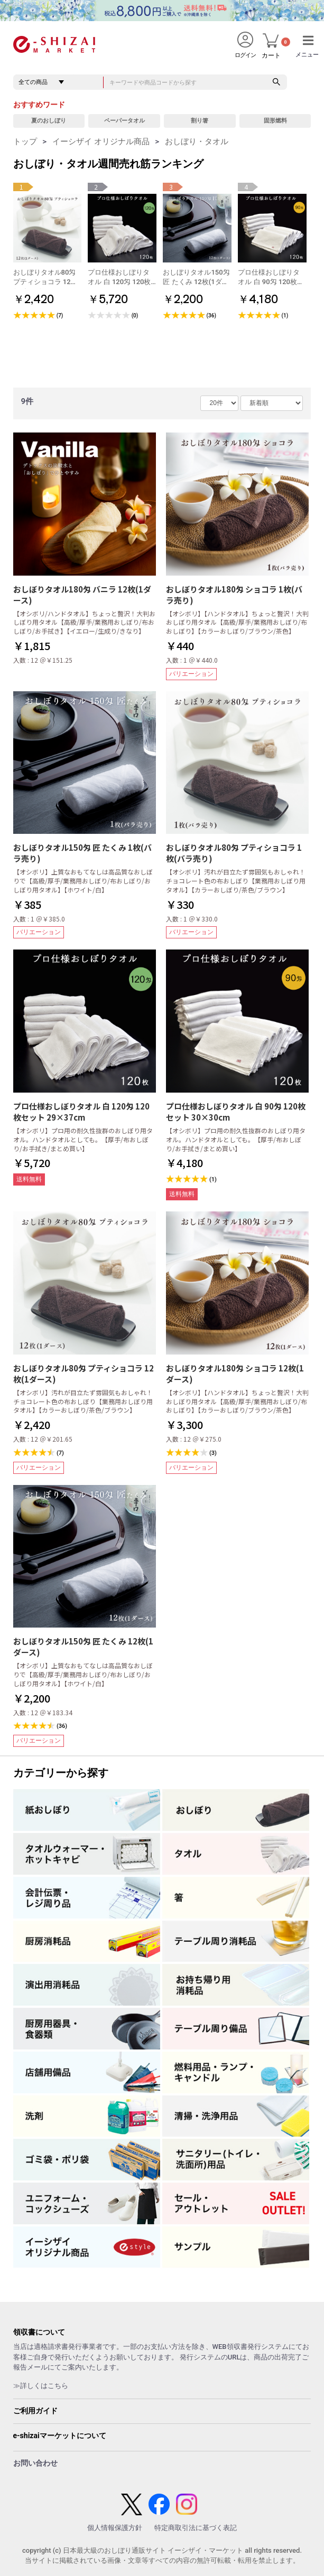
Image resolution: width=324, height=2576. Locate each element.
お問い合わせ (35, 2463)
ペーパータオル (124, 120)
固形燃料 (275, 120)
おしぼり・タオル (196, 141)
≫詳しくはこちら (40, 2386)
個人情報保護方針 (114, 2528)
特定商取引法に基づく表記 (195, 2528)
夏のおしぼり (48, 120)
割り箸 (199, 120)
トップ (25, 141)
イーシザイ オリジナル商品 (101, 141)
